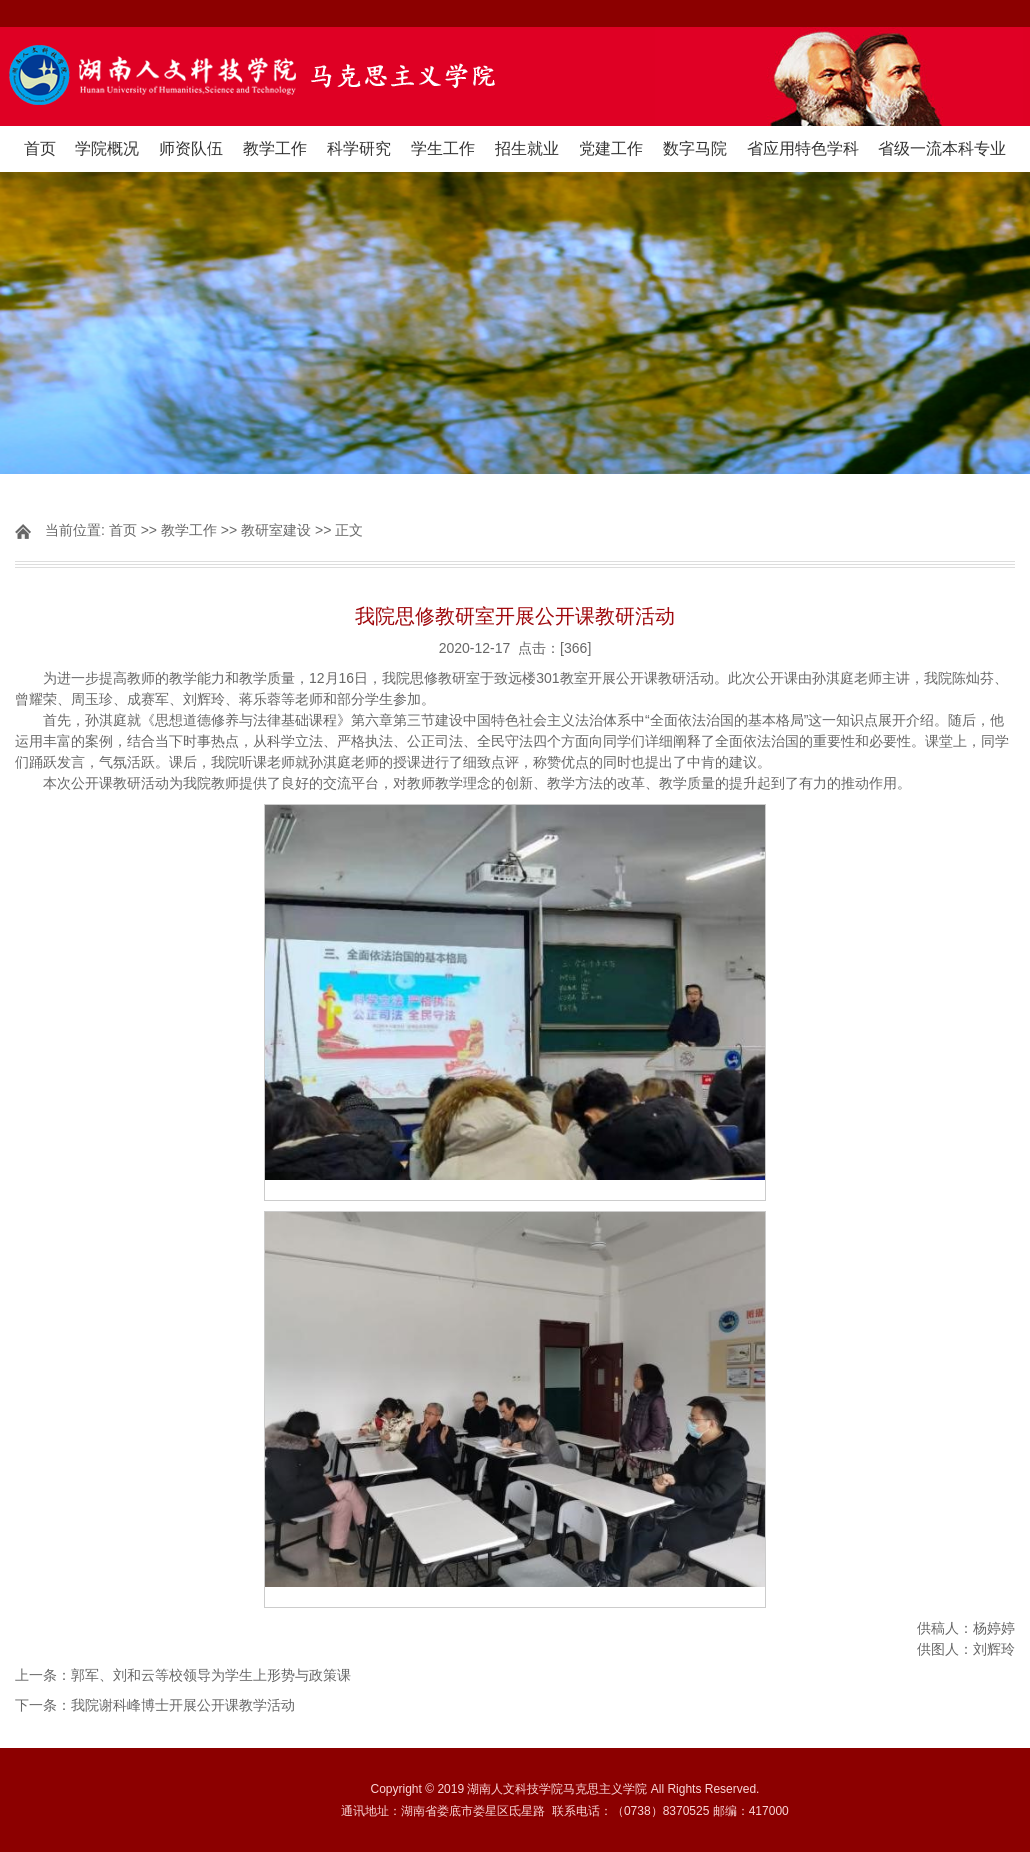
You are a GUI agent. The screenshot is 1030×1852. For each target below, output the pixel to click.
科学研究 (359, 148)
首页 (40, 148)
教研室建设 (276, 530)
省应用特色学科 (803, 148)
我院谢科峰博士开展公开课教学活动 (183, 1705)
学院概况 (107, 148)
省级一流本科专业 (942, 148)
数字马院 (695, 148)
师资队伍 (191, 148)
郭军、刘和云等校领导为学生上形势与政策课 (211, 1675)
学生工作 (443, 148)
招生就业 (527, 148)
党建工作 (611, 148)
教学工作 (275, 148)
